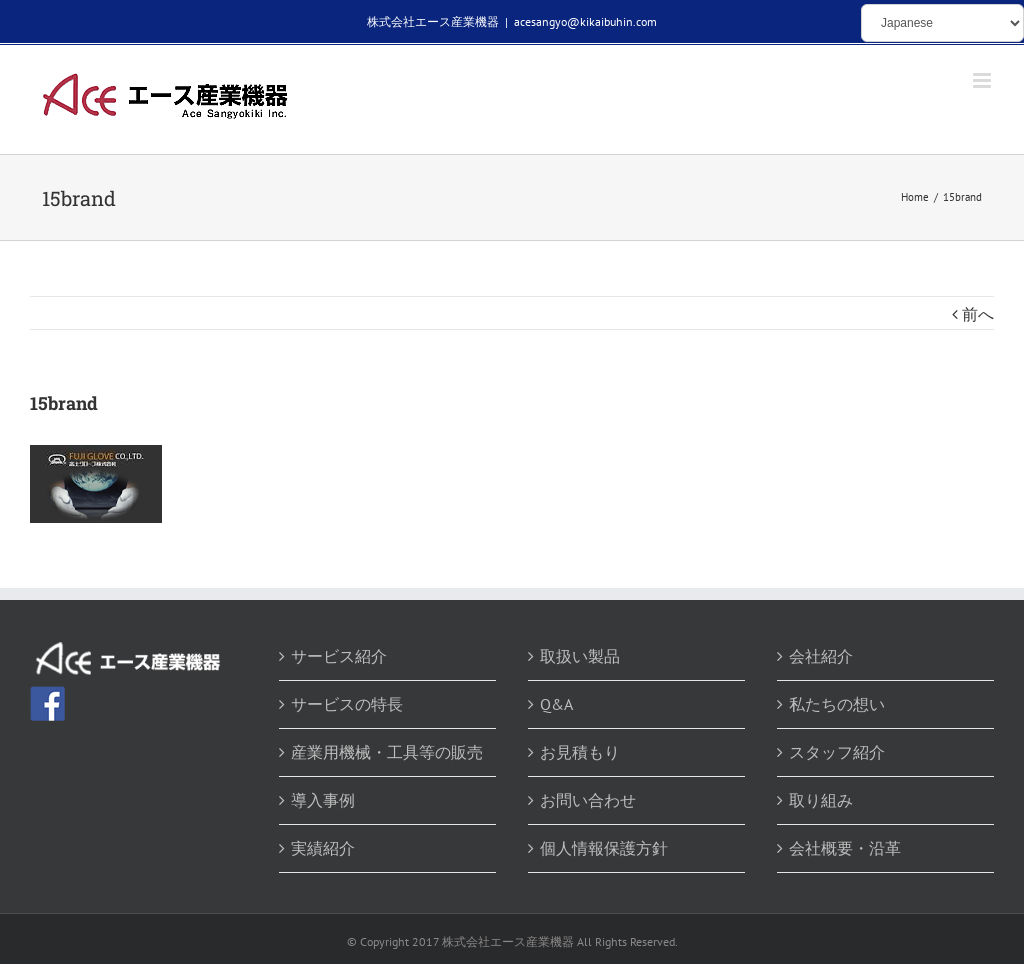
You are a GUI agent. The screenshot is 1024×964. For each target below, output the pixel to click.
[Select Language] (942, 23)
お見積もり (580, 752)
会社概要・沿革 (845, 848)
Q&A (556, 704)
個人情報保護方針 (604, 848)
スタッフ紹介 (837, 752)
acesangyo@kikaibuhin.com (585, 21)
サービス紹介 (339, 656)
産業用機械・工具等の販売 (387, 752)
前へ (978, 314)
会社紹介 (821, 656)
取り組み (821, 800)
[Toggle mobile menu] (983, 80)
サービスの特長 (347, 704)
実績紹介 (323, 848)
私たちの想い (837, 704)
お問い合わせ (588, 800)
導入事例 (323, 800)
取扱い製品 (580, 656)
